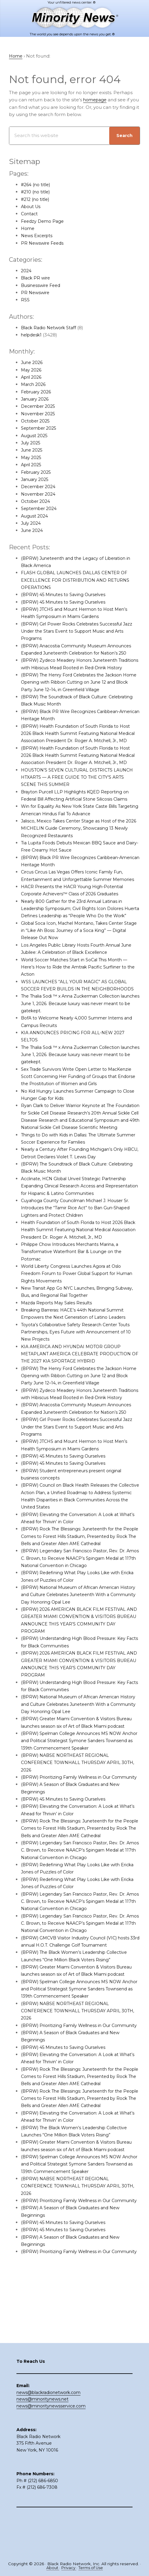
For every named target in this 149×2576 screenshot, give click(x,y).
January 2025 (36, 479)
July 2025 (31, 443)
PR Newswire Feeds (43, 243)
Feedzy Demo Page (44, 221)
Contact (30, 214)
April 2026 (32, 377)
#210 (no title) (36, 192)
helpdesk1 (32, 335)
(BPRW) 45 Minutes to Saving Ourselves (66, 595)
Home (28, 228)
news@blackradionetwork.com (48, 2432)
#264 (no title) (36, 184)
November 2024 (40, 494)
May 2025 (32, 457)
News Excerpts (38, 236)
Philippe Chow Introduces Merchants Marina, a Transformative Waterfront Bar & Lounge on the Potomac (75, 1295)
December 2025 (40, 406)
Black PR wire (36, 278)
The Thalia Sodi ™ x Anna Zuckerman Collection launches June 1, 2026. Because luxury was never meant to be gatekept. (76, 1040)
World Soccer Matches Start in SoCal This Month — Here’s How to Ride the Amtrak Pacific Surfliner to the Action (78, 1003)
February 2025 (37, 472)
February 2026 (37, 392)
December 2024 (40, 487)
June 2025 (33, 450)
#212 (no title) (36, 199)
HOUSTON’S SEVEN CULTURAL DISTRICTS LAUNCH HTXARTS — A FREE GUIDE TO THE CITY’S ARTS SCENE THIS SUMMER (80, 799)
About (51, 2568)
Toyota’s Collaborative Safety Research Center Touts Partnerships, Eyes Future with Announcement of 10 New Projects (80, 1376)
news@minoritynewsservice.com (51, 2446)
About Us (31, 206)
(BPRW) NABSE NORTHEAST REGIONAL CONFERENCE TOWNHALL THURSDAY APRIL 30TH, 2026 (73, 1814)
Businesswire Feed (42, 285)
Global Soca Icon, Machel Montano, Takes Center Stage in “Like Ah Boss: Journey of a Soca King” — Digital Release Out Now (77, 967)
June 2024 (33, 530)
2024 (26, 271)
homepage (96, 100)
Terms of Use (91, 2568)
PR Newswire (36, 293)
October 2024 (37, 501)
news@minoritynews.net (42, 2439)
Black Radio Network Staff (50, 327)
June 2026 (33, 363)
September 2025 (40, 428)
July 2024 (31, 523)
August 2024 (35, 516)
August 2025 (35, 435)
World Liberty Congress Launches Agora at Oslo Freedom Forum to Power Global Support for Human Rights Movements (75, 1317)
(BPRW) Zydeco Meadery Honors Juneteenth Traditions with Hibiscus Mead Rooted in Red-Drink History (78, 668)
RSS (25, 300)
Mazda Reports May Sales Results (59, 1346)
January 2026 (36, 399)
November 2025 (39, 413)
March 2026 (34, 384)
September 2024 (40, 509)
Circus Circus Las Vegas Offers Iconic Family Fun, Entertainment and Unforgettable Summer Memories (75, 901)
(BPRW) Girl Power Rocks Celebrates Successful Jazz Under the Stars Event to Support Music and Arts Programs (77, 631)
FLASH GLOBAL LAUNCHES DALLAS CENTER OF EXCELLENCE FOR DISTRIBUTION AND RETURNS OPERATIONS (78, 580)
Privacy (68, 2568)
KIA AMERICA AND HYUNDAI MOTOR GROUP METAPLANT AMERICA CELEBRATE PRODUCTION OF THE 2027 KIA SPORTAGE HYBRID (79, 1397)
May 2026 (32, 370)
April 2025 (32, 465)
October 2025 (37, 421)
